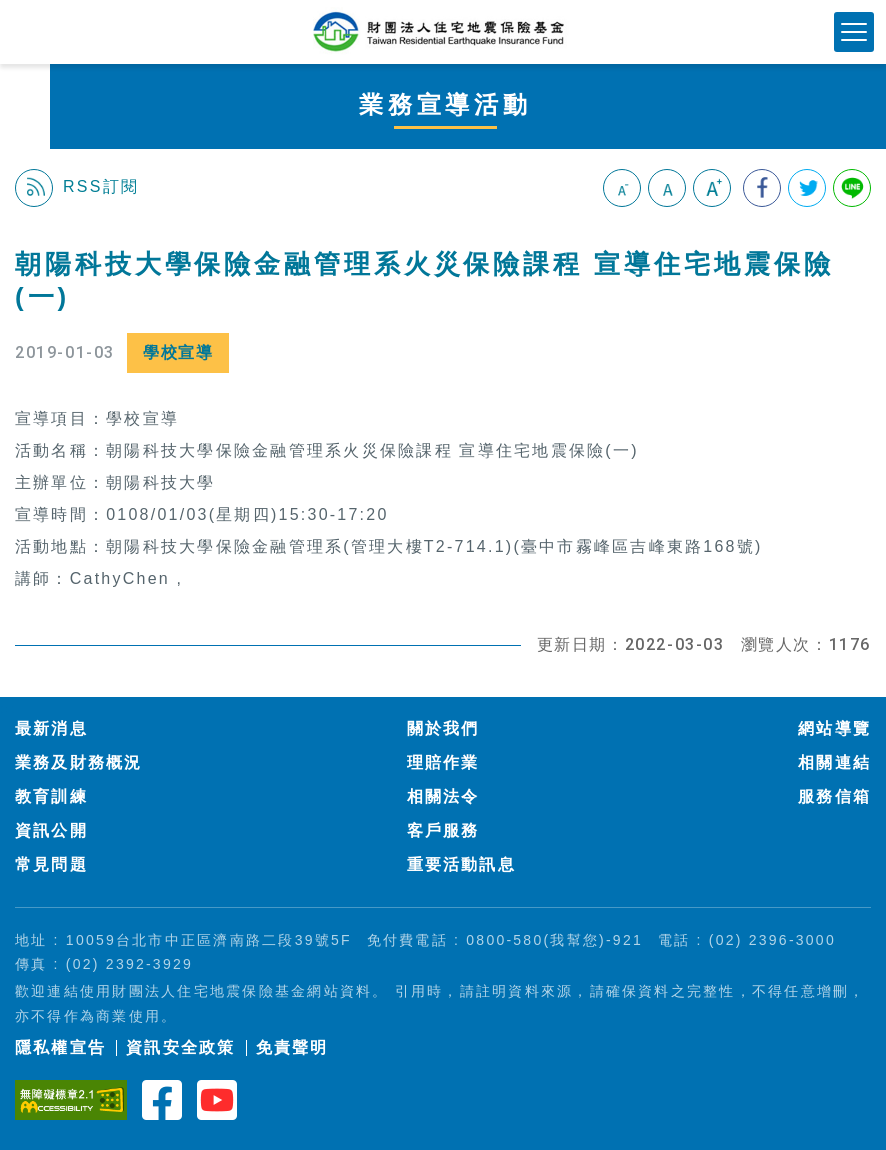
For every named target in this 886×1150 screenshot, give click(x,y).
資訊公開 (51, 830)
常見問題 (51, 864)
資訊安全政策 (180, 1047)
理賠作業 (443, 762)
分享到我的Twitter (807, 188)
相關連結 (834, 762)
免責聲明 (292, 1047)
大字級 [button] (712, 188)
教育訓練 (51, 796)
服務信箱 (834, 796)
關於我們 (443, 728)
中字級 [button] (667, 188)
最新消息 (51, 728)
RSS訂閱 (77, 188)
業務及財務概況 (79, 762)
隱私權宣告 (60, 1047)
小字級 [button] (622, 188)
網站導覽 (834, 728)
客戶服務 (443, 830)
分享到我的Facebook (762, 188)
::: (23, 237)
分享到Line (852, 188)
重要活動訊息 (461, 864)
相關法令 (443, 796)
